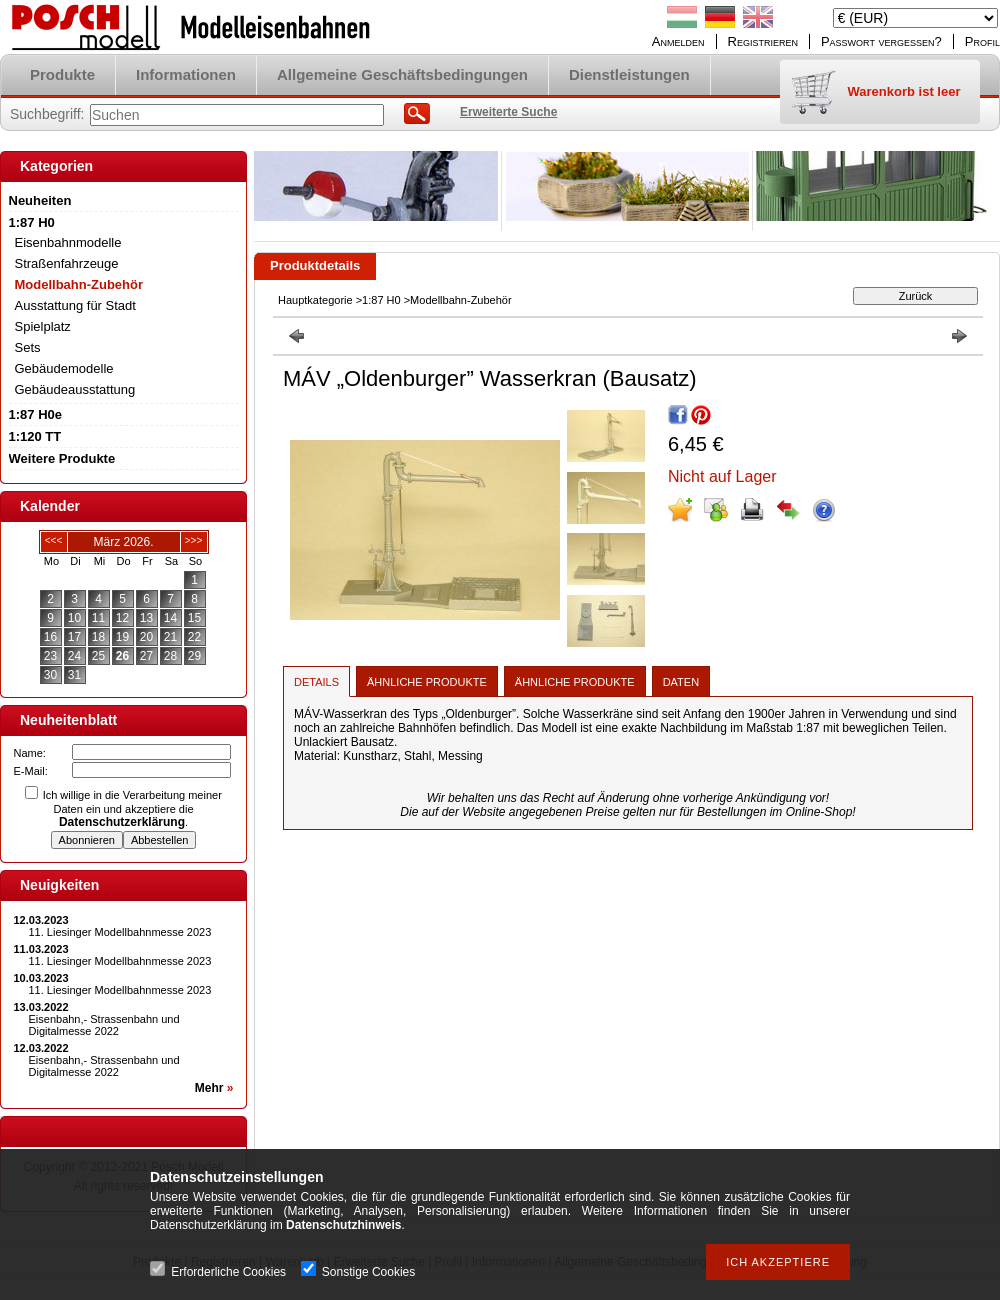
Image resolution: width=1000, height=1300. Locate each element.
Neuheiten (40, 200)
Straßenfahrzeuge (67, 263)
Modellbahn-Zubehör (79, 284)
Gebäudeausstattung (75, 389)
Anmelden (678, 41)
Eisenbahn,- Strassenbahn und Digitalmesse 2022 (104, 1025)
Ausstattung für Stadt (75, 305)
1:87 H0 (381, 300)
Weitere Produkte (62, 458)
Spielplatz (43, 326)
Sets (28, 347)
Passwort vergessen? (881, 41)
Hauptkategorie (315, 300)
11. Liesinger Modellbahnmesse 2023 (120, 932)
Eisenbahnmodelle (68, 242)
